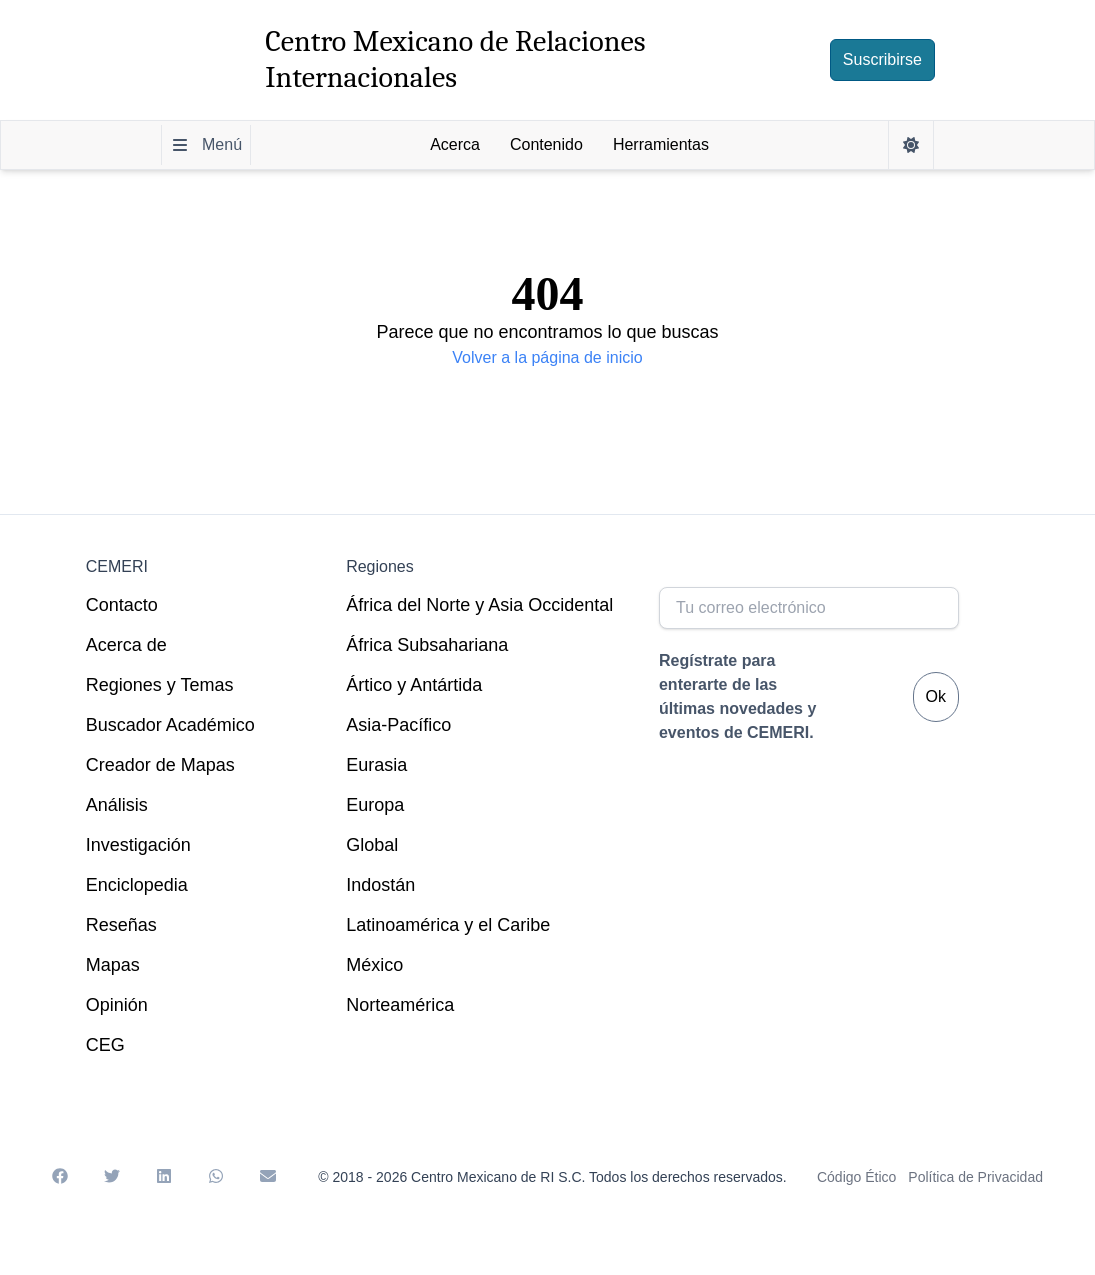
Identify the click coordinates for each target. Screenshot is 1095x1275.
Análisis (117, 805)
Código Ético (856, 1177)
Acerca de (126, 645)
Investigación (138, 845)
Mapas (113, 965)
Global (372, 845)
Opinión (117, 1005)
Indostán (380, 885)
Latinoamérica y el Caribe (448, 925)
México (374, 965)
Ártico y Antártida (414, 685)
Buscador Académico (170, 725)
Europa (375, 805)
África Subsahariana (427, 645)
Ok (936, 696)
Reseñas (121, 925)
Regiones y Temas (160, 685)
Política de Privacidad (975, 1177)
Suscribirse (882, 59)
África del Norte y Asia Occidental (479, 605)
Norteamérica (400, 1005)
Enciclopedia (137, 885)
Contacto (122, 605)
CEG (105, 1045)
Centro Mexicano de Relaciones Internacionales (455, 59)
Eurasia (376, 765)
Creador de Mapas (160, 765)
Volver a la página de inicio (547, 357)
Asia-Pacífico (398, 725)
